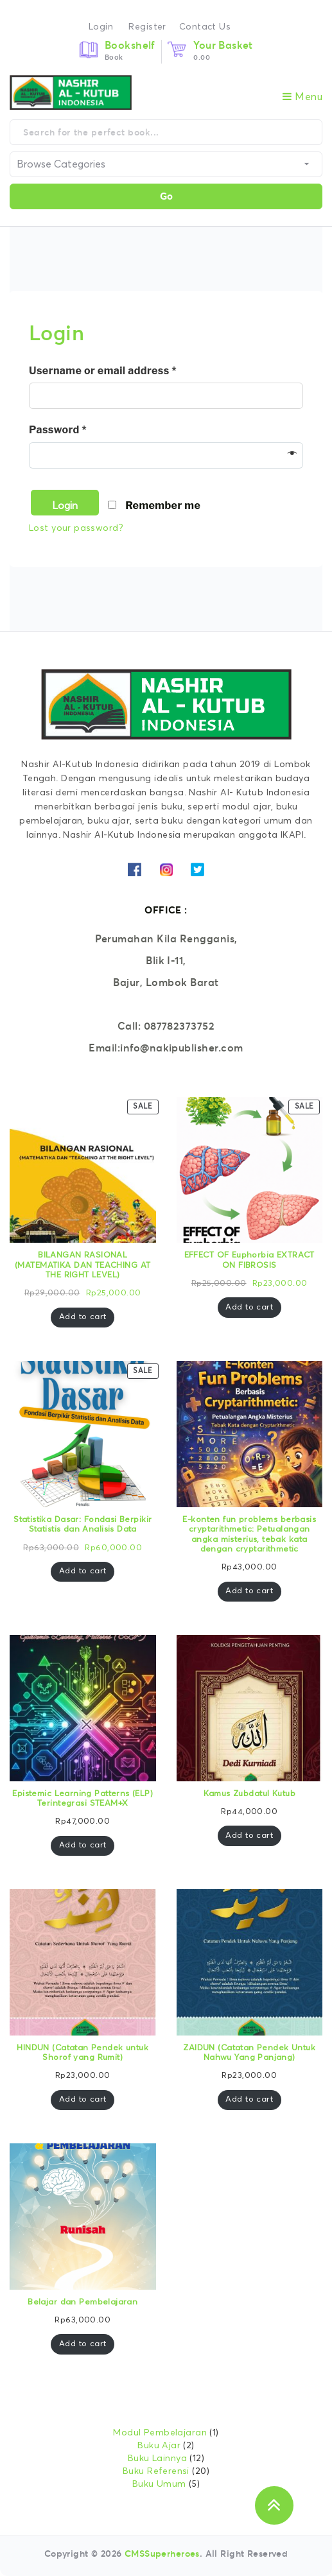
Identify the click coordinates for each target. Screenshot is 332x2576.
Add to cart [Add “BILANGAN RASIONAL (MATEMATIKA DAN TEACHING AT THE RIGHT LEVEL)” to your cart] (83, 1317)
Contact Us (205, 26)
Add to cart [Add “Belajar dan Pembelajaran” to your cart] (83, 2344)
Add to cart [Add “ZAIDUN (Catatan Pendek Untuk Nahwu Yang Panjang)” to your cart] (249, 2099)
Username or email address (103, 371)
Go (166, 196)
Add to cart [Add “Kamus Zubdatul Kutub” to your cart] (249, 1835)
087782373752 (179, 1025)
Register (147, 26)
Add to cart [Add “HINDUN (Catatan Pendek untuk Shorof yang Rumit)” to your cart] (83, 2099)
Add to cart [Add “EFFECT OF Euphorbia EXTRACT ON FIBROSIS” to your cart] (249, 1307)
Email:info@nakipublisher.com (166, 1047)
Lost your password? (76, 528)
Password (58, 430)
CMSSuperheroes (162, 2553)
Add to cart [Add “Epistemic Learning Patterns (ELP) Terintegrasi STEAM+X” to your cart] (83, 1845)
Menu (302, 97)
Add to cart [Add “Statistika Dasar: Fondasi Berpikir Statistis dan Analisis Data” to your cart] (83, 1571)
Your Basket (223, 45)
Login (101, 26)
